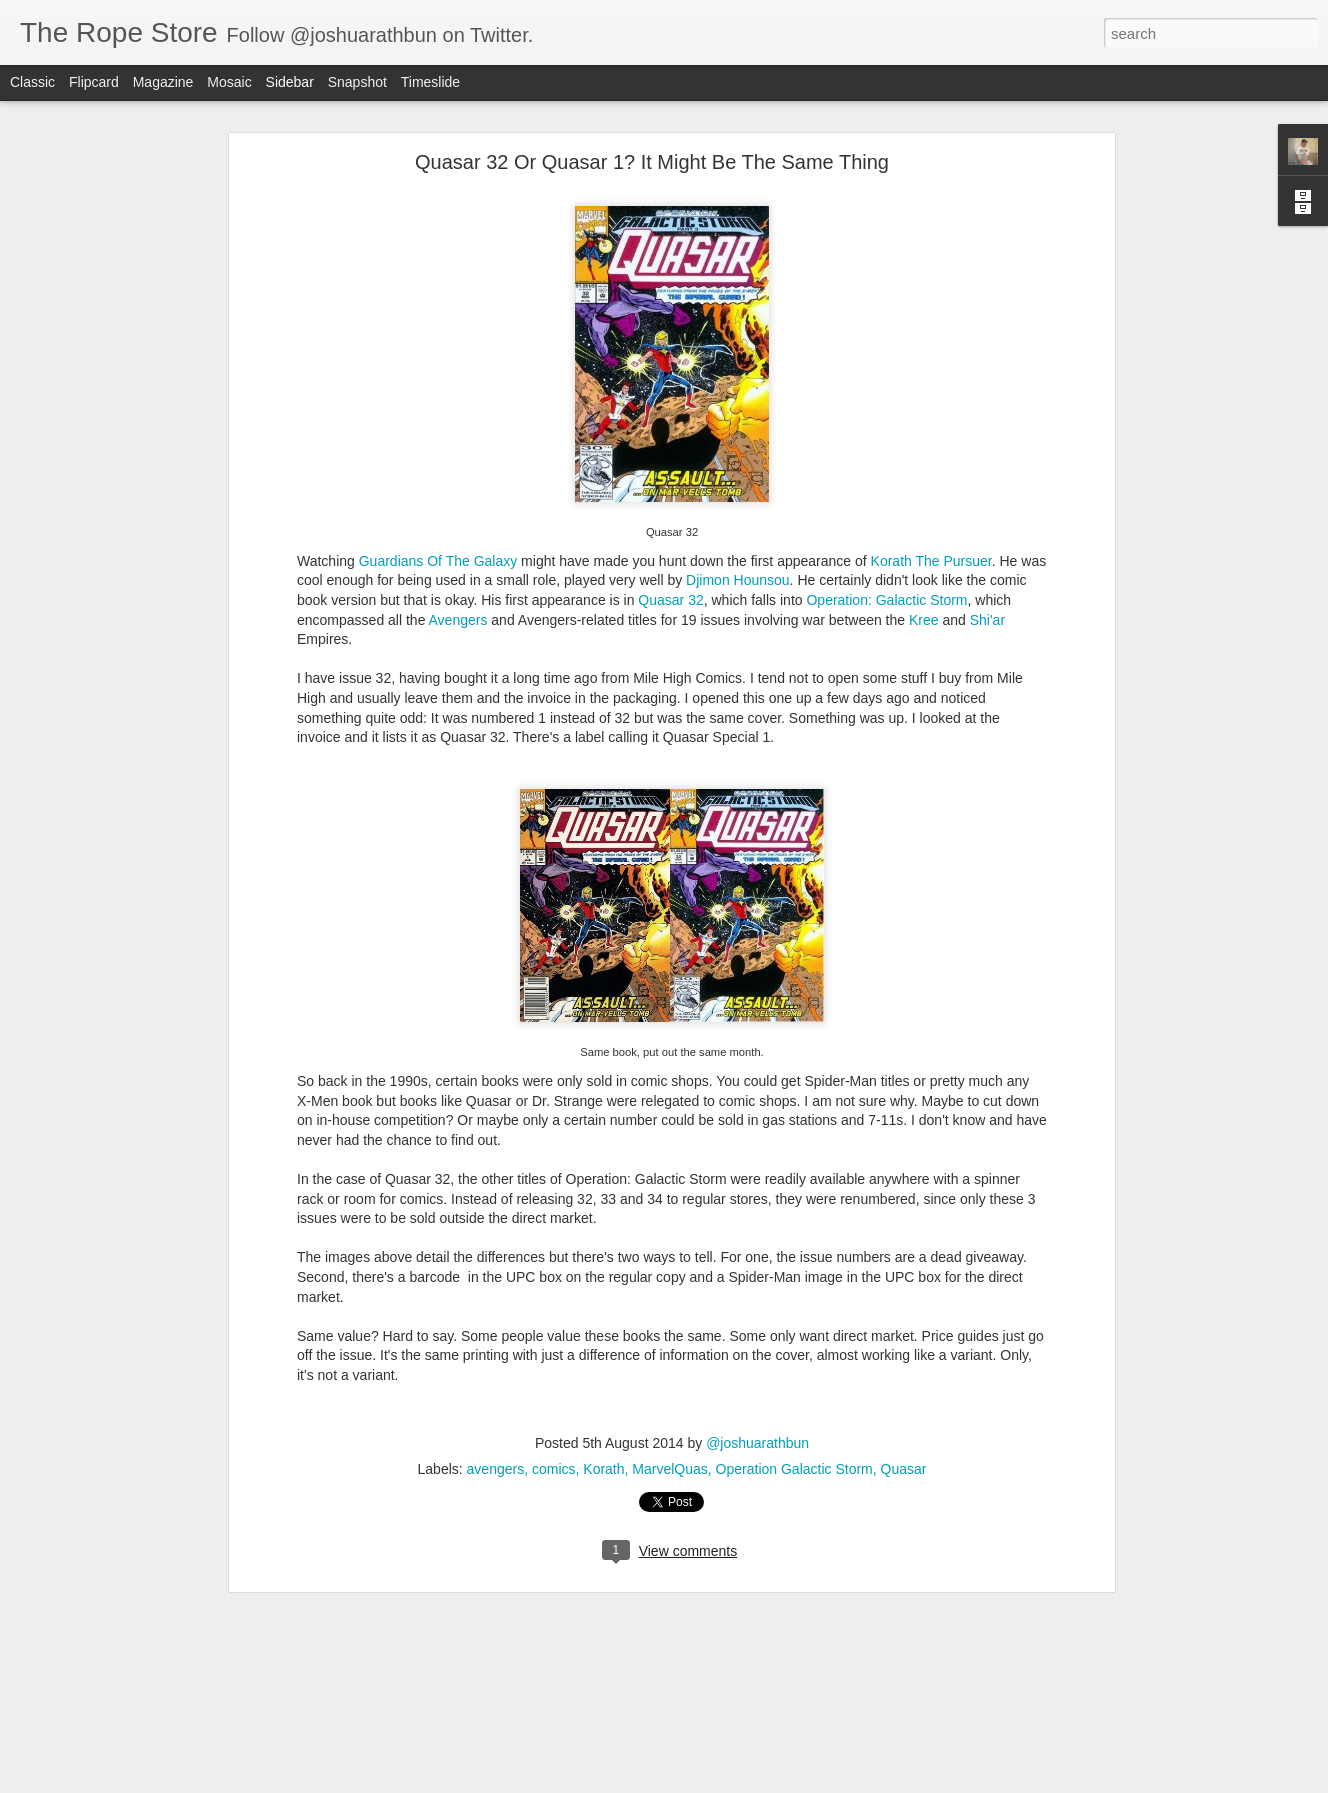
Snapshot (357, 82)
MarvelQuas (669, 1297)
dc (487, 1636)
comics (554, 1297)
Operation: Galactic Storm (886, 428)
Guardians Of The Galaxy (438, 389)
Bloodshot (363, 1636)
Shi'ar (987, 448)
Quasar (904, 1297)
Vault (595, 1652)
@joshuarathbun (757, 1271)
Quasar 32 (670, 428)
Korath (603, 1297)
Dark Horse (437, 1636)
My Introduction (90, 1742)
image (604, 1636)
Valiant (937, 1636)
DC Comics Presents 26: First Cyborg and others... (184, 1562)
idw (566, 1636)
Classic (32, 82)
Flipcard (94, 82)
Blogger (726, 1782)
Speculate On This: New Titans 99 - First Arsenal (178, 1652)
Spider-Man (802, 1636)
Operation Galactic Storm (794, 1297)
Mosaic (229, 82)
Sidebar (290, 82)
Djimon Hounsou (738, 409)
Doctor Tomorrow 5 (307, 1580)
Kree (924, 448)
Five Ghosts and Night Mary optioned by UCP (170, 1697)
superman (877, 1636)
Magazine (163, 82)
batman (300, 1636)
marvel (651, 1636)
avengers (496, 1297)
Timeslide (430, 82)
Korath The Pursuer (931, 389)
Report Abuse (785, 1782)
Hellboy (526, 1636)
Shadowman (719, 1636)
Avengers (458, 448)
